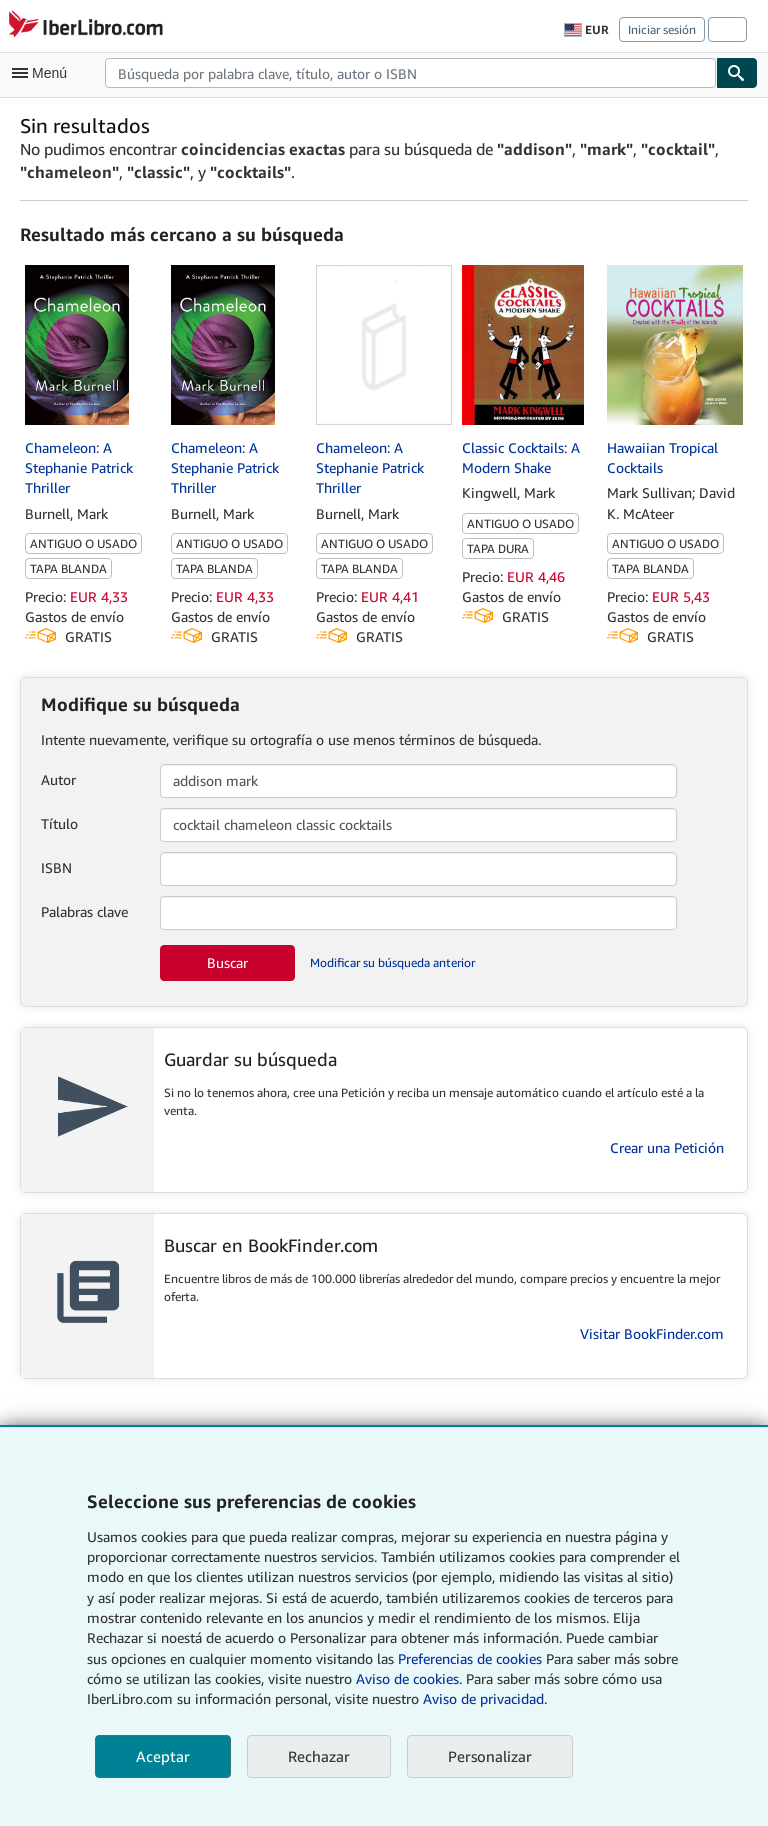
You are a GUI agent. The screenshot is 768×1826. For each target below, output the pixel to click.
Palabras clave (84, 911)
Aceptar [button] (163, 1756)
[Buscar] (737, 73)
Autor (58, 779)
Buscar (227, 962)
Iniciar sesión (662, 29)
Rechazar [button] (319, 1756)
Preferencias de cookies (470, 1658)
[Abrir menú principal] (44, 73)
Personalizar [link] (490, 1756)
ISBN (56, 867)
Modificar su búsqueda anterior (392, 962)
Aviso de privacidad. (485, 1698)
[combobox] (410, 73)
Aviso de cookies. (409, 1678)
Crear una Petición (667, 1147)
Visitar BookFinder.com (652, 1333)
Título (59, 823)
